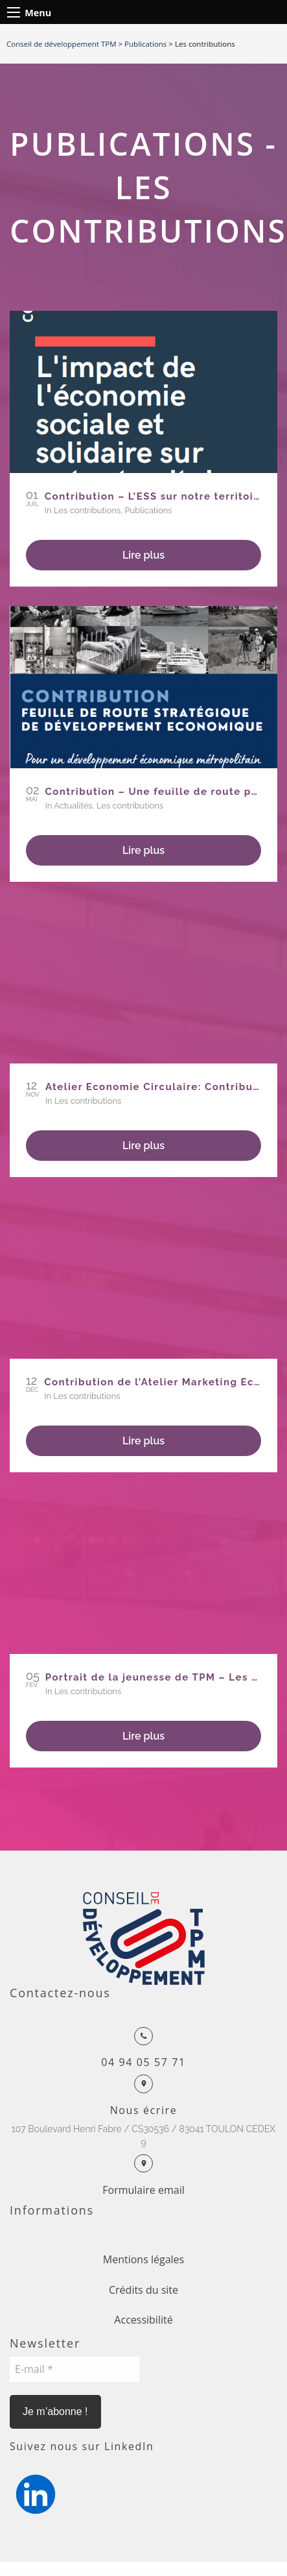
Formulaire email (143, 2190)
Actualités (73, 805)
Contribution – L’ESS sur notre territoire (155, 496)
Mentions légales (143, 2259)
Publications (148, 510)
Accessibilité (143, 2320)
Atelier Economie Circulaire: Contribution (160, 1087)
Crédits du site (143, 2290)
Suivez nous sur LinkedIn (82, 2446)
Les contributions (87, 510)
